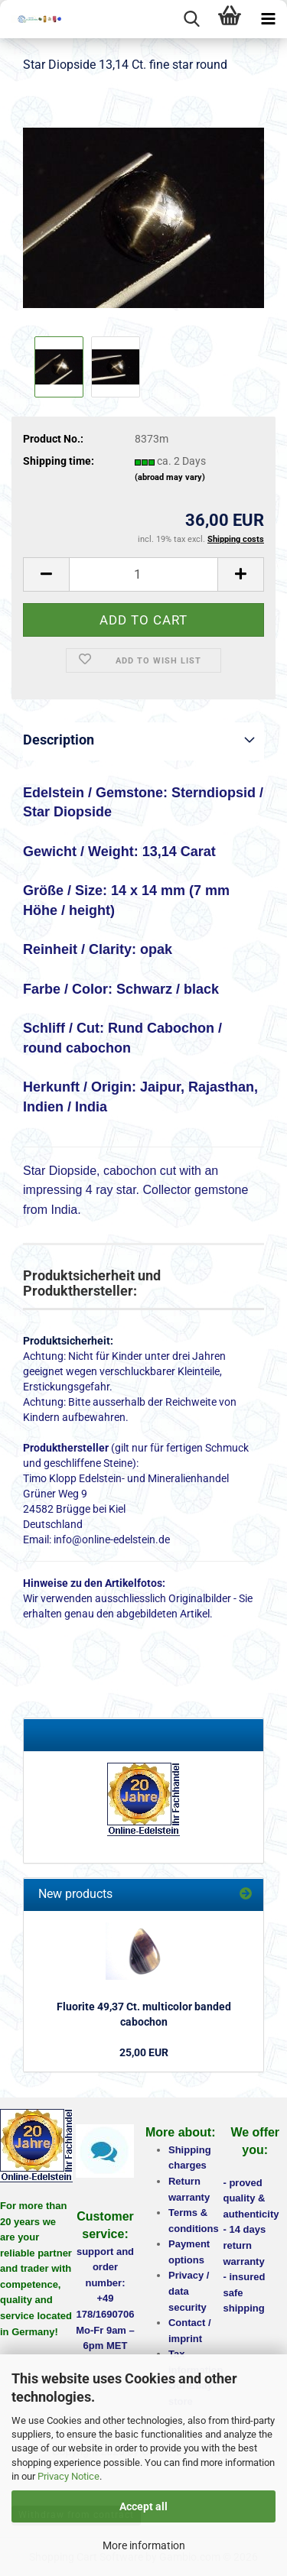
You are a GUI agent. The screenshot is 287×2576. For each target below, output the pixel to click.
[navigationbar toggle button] (268, 19)
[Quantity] (143, 574)
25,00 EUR (143, 2052)
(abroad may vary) (170, 477)
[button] (46, 574)
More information (144, 2545)
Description (58, 740)
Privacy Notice (68, 2476)
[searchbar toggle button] (191, 19)
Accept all (143, 2506)
